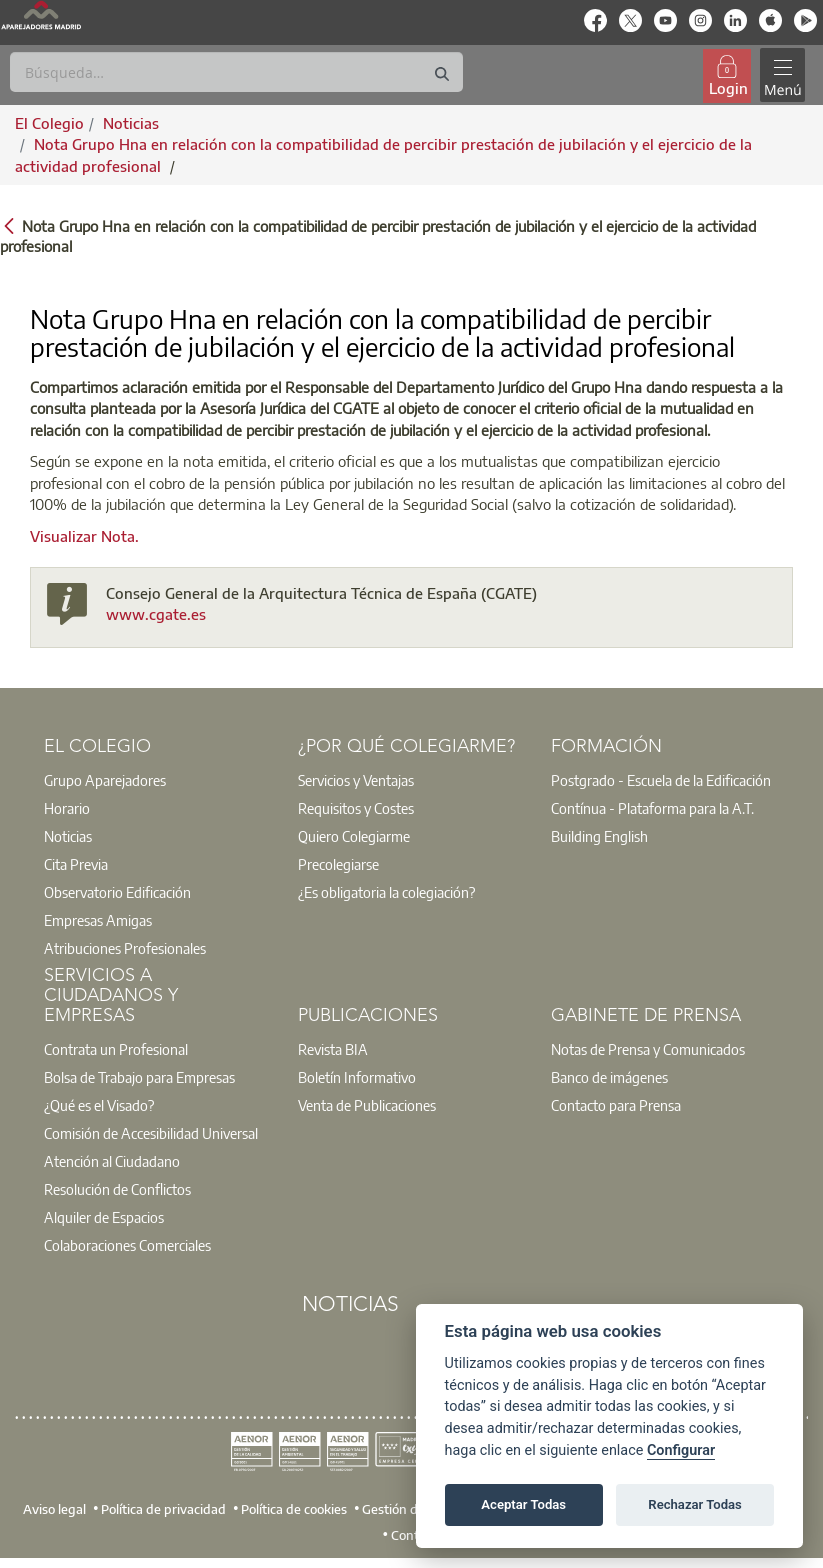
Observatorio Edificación (117, 892)
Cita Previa (76, 864)
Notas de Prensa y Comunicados (648, 1049)
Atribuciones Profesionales (125, 948)
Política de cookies (294, 1509)
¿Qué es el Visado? (99, 1105)
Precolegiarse (338, 864)
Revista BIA (333, 1049)
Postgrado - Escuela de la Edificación (661, 780)
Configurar (681, 1450)
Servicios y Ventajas (356, 780)
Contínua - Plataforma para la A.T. (652, 808)
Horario (67, 808)
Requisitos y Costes (356, 808)
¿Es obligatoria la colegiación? (386, 892)
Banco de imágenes (609, 1077)
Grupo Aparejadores (105, 780)
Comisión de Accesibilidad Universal (151, 1133)
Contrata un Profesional (116, 1049)
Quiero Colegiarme (354, 836)
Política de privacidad (163, 1509)
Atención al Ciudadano (112, 1161)
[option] (158, 780)
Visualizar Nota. (84, 536)
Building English (599, 836)
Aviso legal (54, 1509)
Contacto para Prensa (616, 1105)
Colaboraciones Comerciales (127, 1245)
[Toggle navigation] (782, 75)
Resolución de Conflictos (117, 1189)
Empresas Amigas (98, 920)
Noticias (68, 836)
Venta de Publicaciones (367, 1105)
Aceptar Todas (523, 1504)
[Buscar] (236, 72)
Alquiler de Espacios (104, 1217)
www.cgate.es (156, 614)
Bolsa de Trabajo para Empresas (139, 1077)
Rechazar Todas (695, 1504)
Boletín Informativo (357, 1077)
